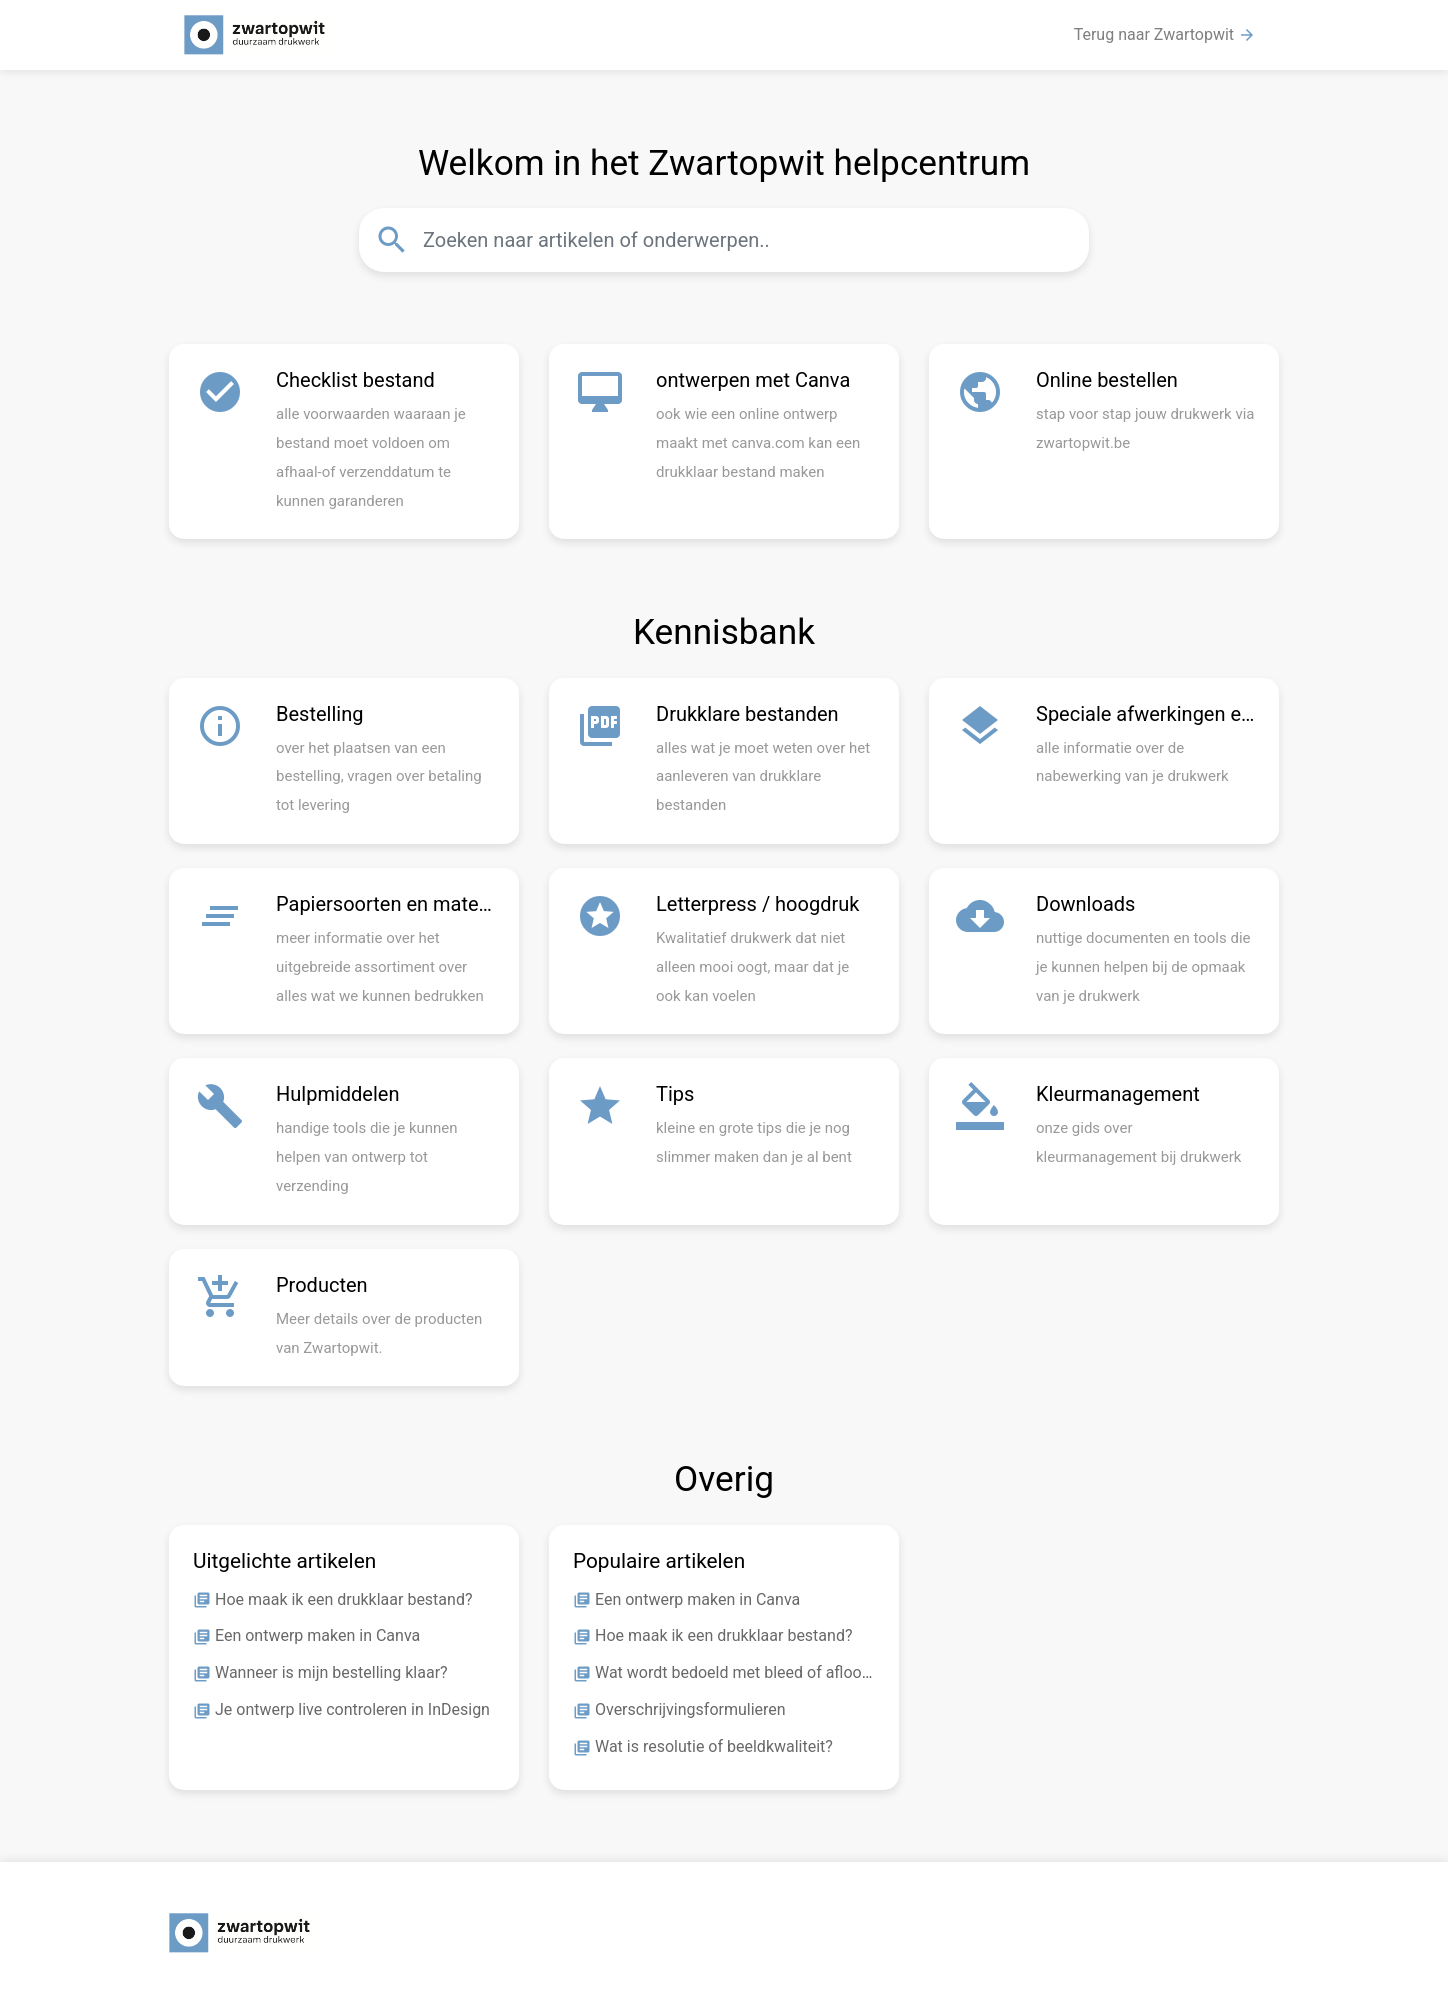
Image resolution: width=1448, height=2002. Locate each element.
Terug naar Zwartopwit (1165, 35)
